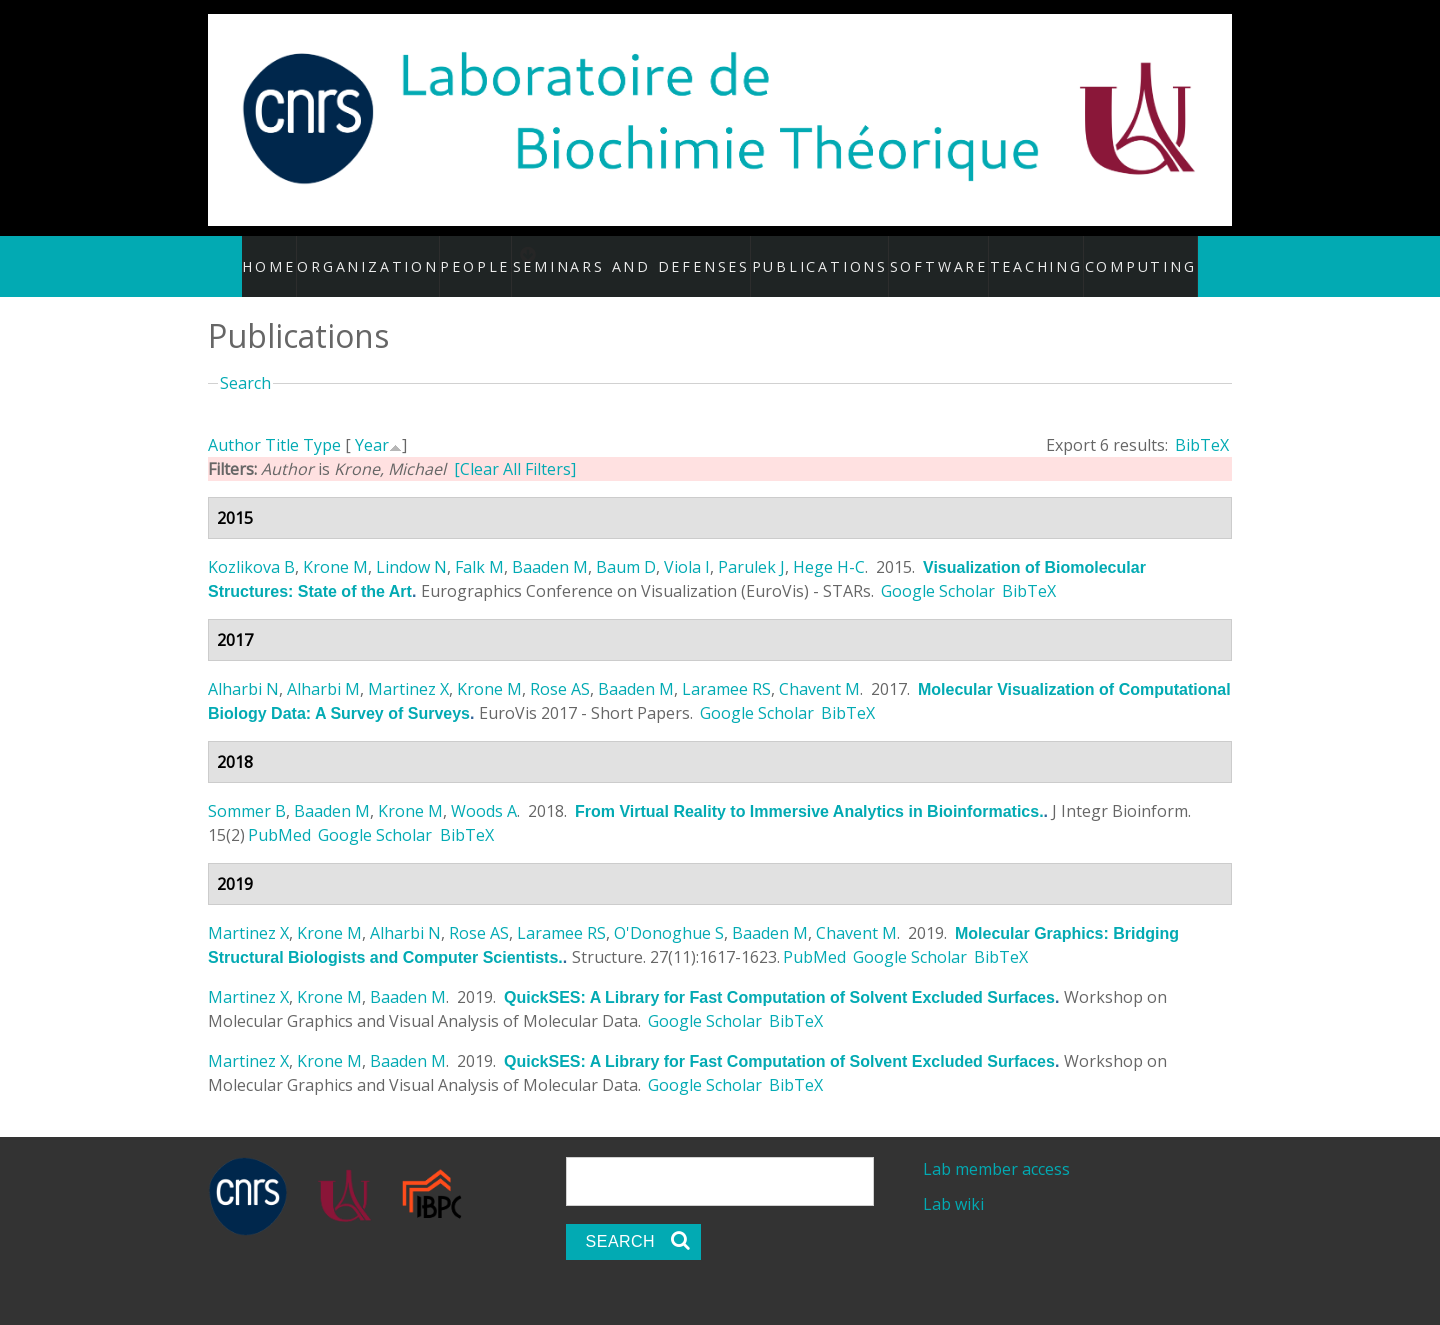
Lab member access (996, 1148)
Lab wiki (953, 1183)
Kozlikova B (251, 546)
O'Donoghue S (669, 912)
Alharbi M (323, 668)
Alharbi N (243, 668)
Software (924, 255)
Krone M (335, 546)
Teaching (1018, 255)
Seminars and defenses (660, 255)
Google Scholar (938, 570)
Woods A (484, 790)
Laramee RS (726, 668)
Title (282, 424)
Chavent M (819, 668)
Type (322, 424)
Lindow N (411, 546)
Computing (1118, 255)
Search (245, 362)
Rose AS (560, 668)
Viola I (687, 546)
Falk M (479, 546)
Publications (815, 255)
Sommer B (247, 790)
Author (234, 424)
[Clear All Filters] (515, 448)
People (501, 255)
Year (372, 424)
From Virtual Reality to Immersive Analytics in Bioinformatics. (809, 790)
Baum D (626, 546)
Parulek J (751, 546)
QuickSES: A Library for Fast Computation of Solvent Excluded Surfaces (779, 976)
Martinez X (408, 668)
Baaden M (550, 546)
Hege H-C (829, 546)
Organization (396, 255)
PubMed (279, 814)
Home (300, 255)
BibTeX (1202, 424)
